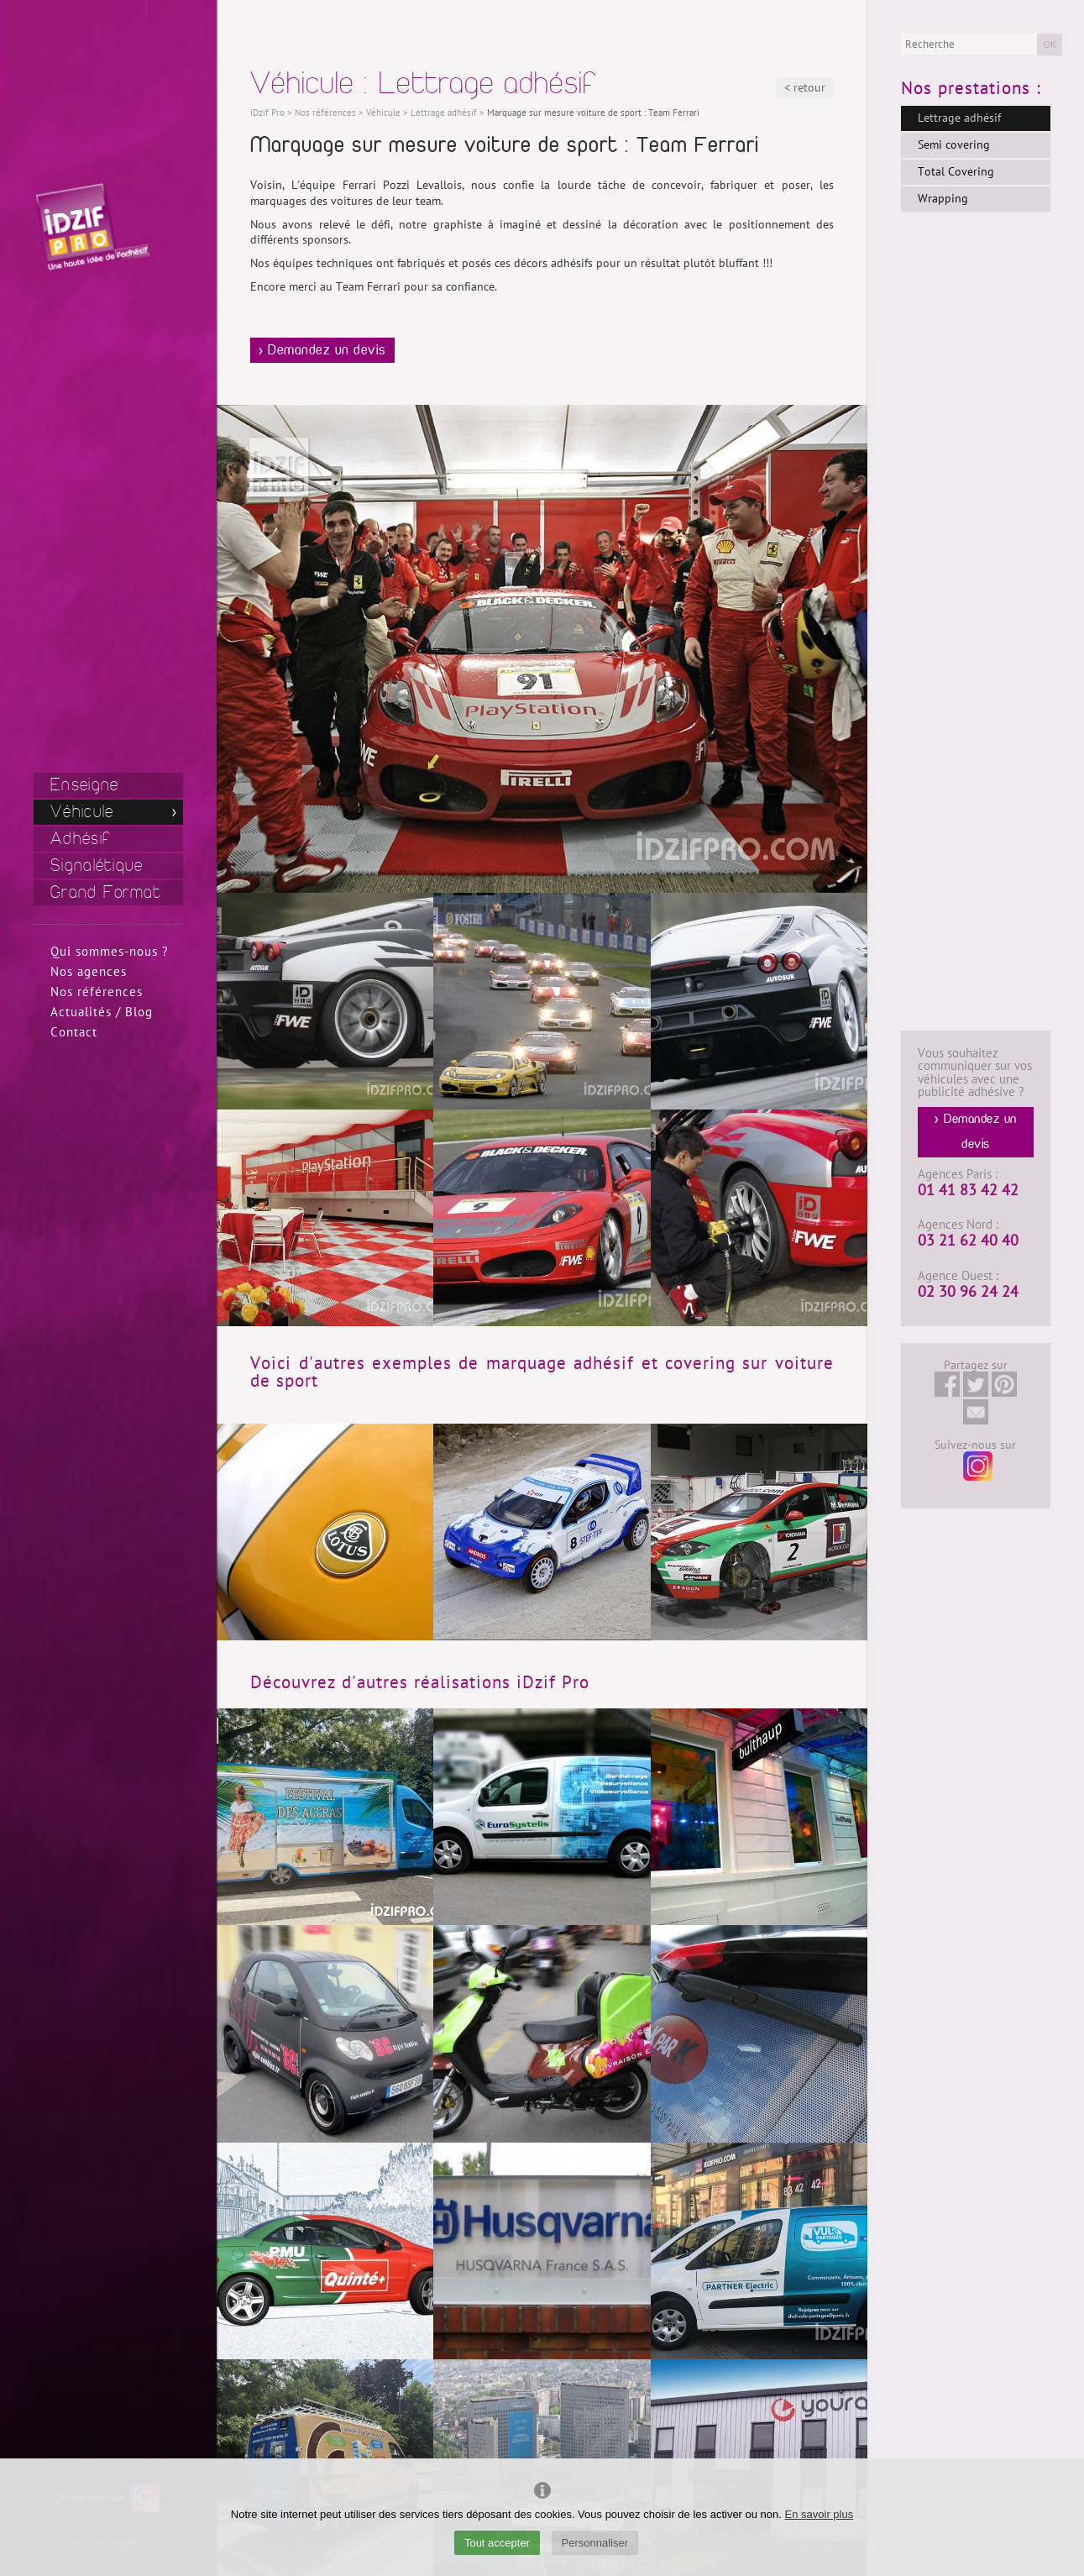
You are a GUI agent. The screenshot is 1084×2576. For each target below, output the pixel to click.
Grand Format (106, 892)
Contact (73, 1032)
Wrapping (943, 198)
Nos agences (88, 971)
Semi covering (954, 145)
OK (1050, 44)
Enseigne (84, 785)
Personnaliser (595, 2543)
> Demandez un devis (322, 350)
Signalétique (97, 865)
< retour (804, 88)
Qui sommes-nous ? (109, 951)
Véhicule (81, 812)
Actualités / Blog (101, 1012)
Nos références (96, 991)
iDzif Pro (267, 113)
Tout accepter (497, 2543)
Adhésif (80, 839)
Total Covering (956, 172)
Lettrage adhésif (959, 118)
